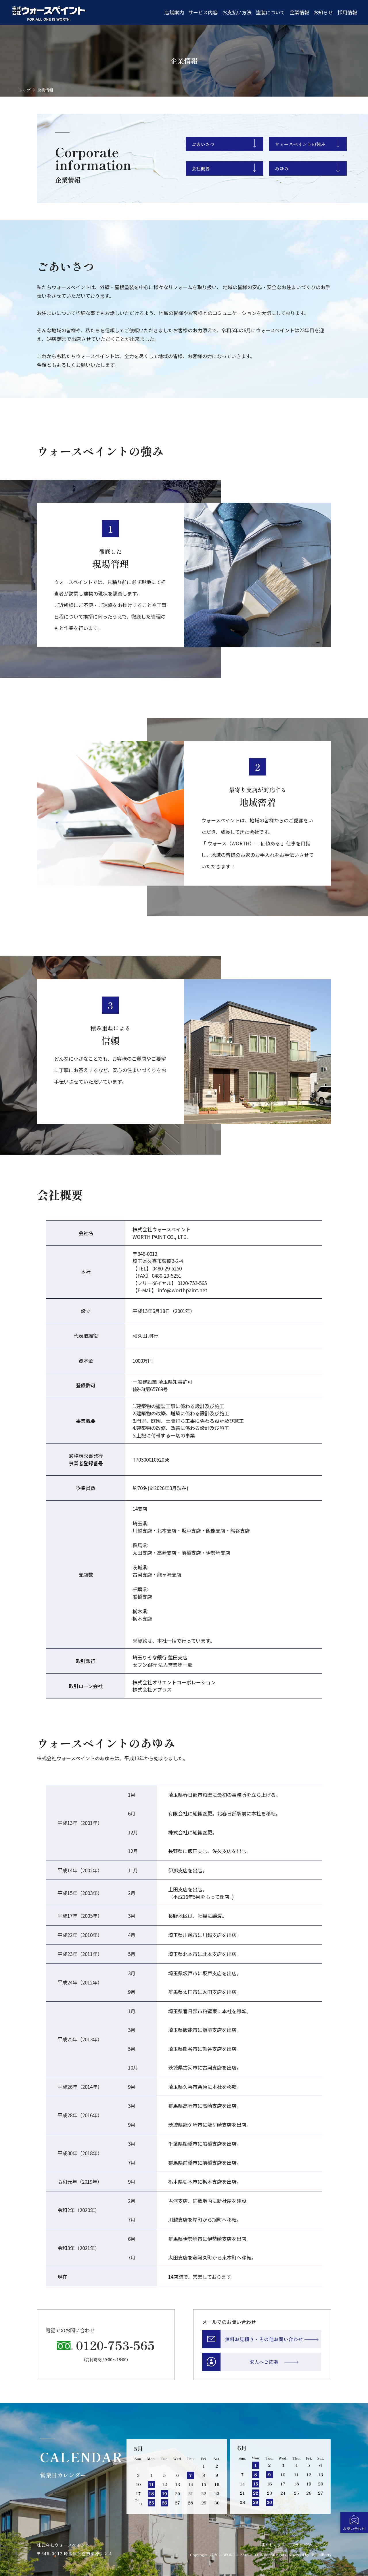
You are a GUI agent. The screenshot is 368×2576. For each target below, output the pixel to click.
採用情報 (347, 12)
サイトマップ (273, 2545)
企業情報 (299, 12)
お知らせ (323, 12)
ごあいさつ (202, 144)
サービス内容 (203, 12)
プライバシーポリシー (311, 2545)
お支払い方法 (237, 12)
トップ (24, 90)
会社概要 (200, 168)
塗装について (270, 12)
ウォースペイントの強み (300, 144)
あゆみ (282, 168)
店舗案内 (174, 12)
